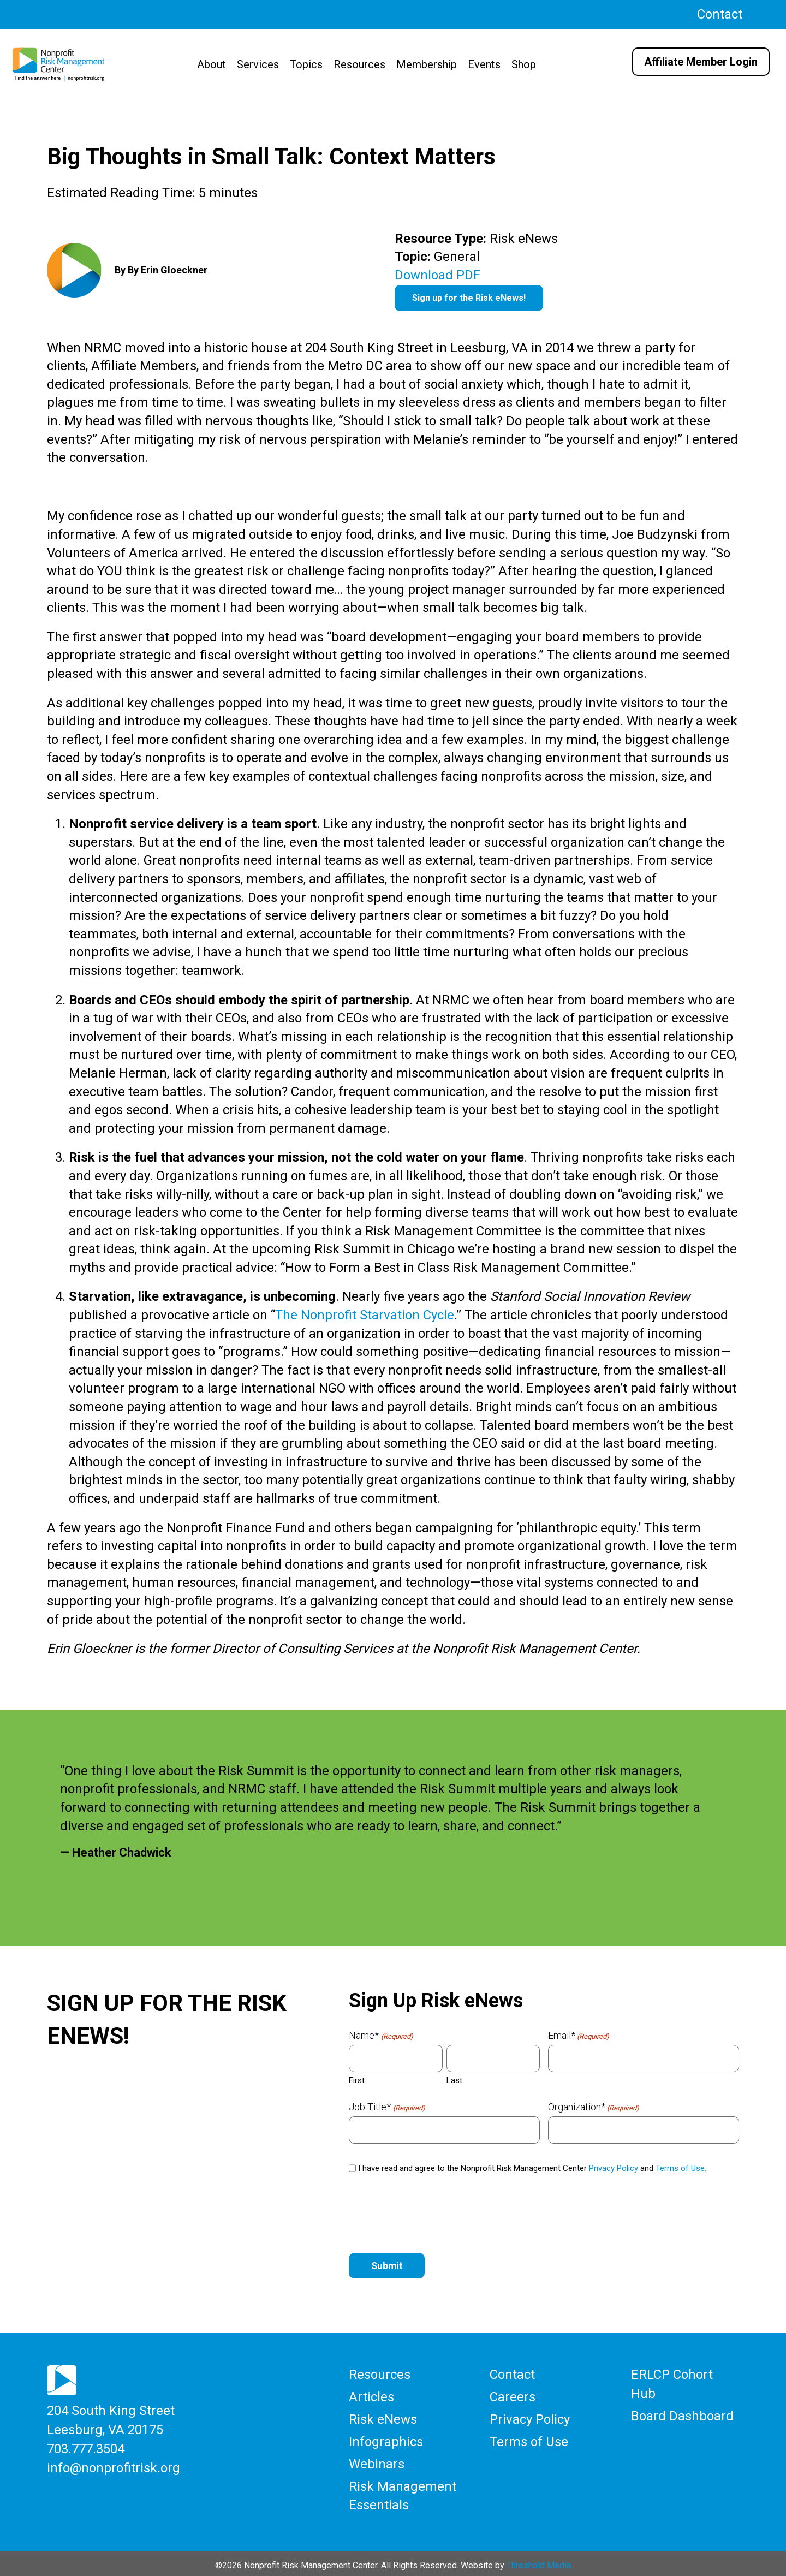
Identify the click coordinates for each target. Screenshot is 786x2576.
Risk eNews (383, 2417)
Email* (578, 2036)
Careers (512, 2396)
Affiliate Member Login (701, 61)
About (211, 64)
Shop (523, 64)
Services (258, 64)
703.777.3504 (85, 2447)
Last (454, 2080)
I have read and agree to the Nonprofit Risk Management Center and (532, 2168)
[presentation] (432, 2214)
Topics (306, 64)
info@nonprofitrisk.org (113, 2465)
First (357, 2080)
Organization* (593, 2107)
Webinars (376, 2460)
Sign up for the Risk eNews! (469, 298)
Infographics (386, 2439)
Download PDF (437, 275)
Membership (426, 64)
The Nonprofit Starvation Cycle (364, 1315)
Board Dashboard (682, 2414)
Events (484, 64)
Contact (719, 14)
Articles (371, 2396)
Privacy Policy (613, 2168)
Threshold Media (539, 2560)
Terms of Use (529, 2439)
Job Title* (387, 2107)
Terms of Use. (681, 2168)
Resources (359, 64)
